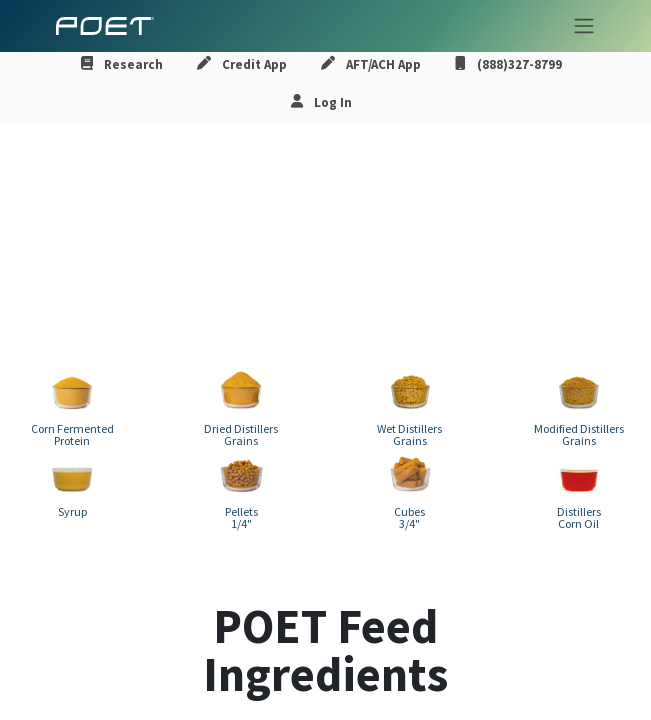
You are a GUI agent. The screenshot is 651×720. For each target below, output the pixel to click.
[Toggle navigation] (578, 26)
